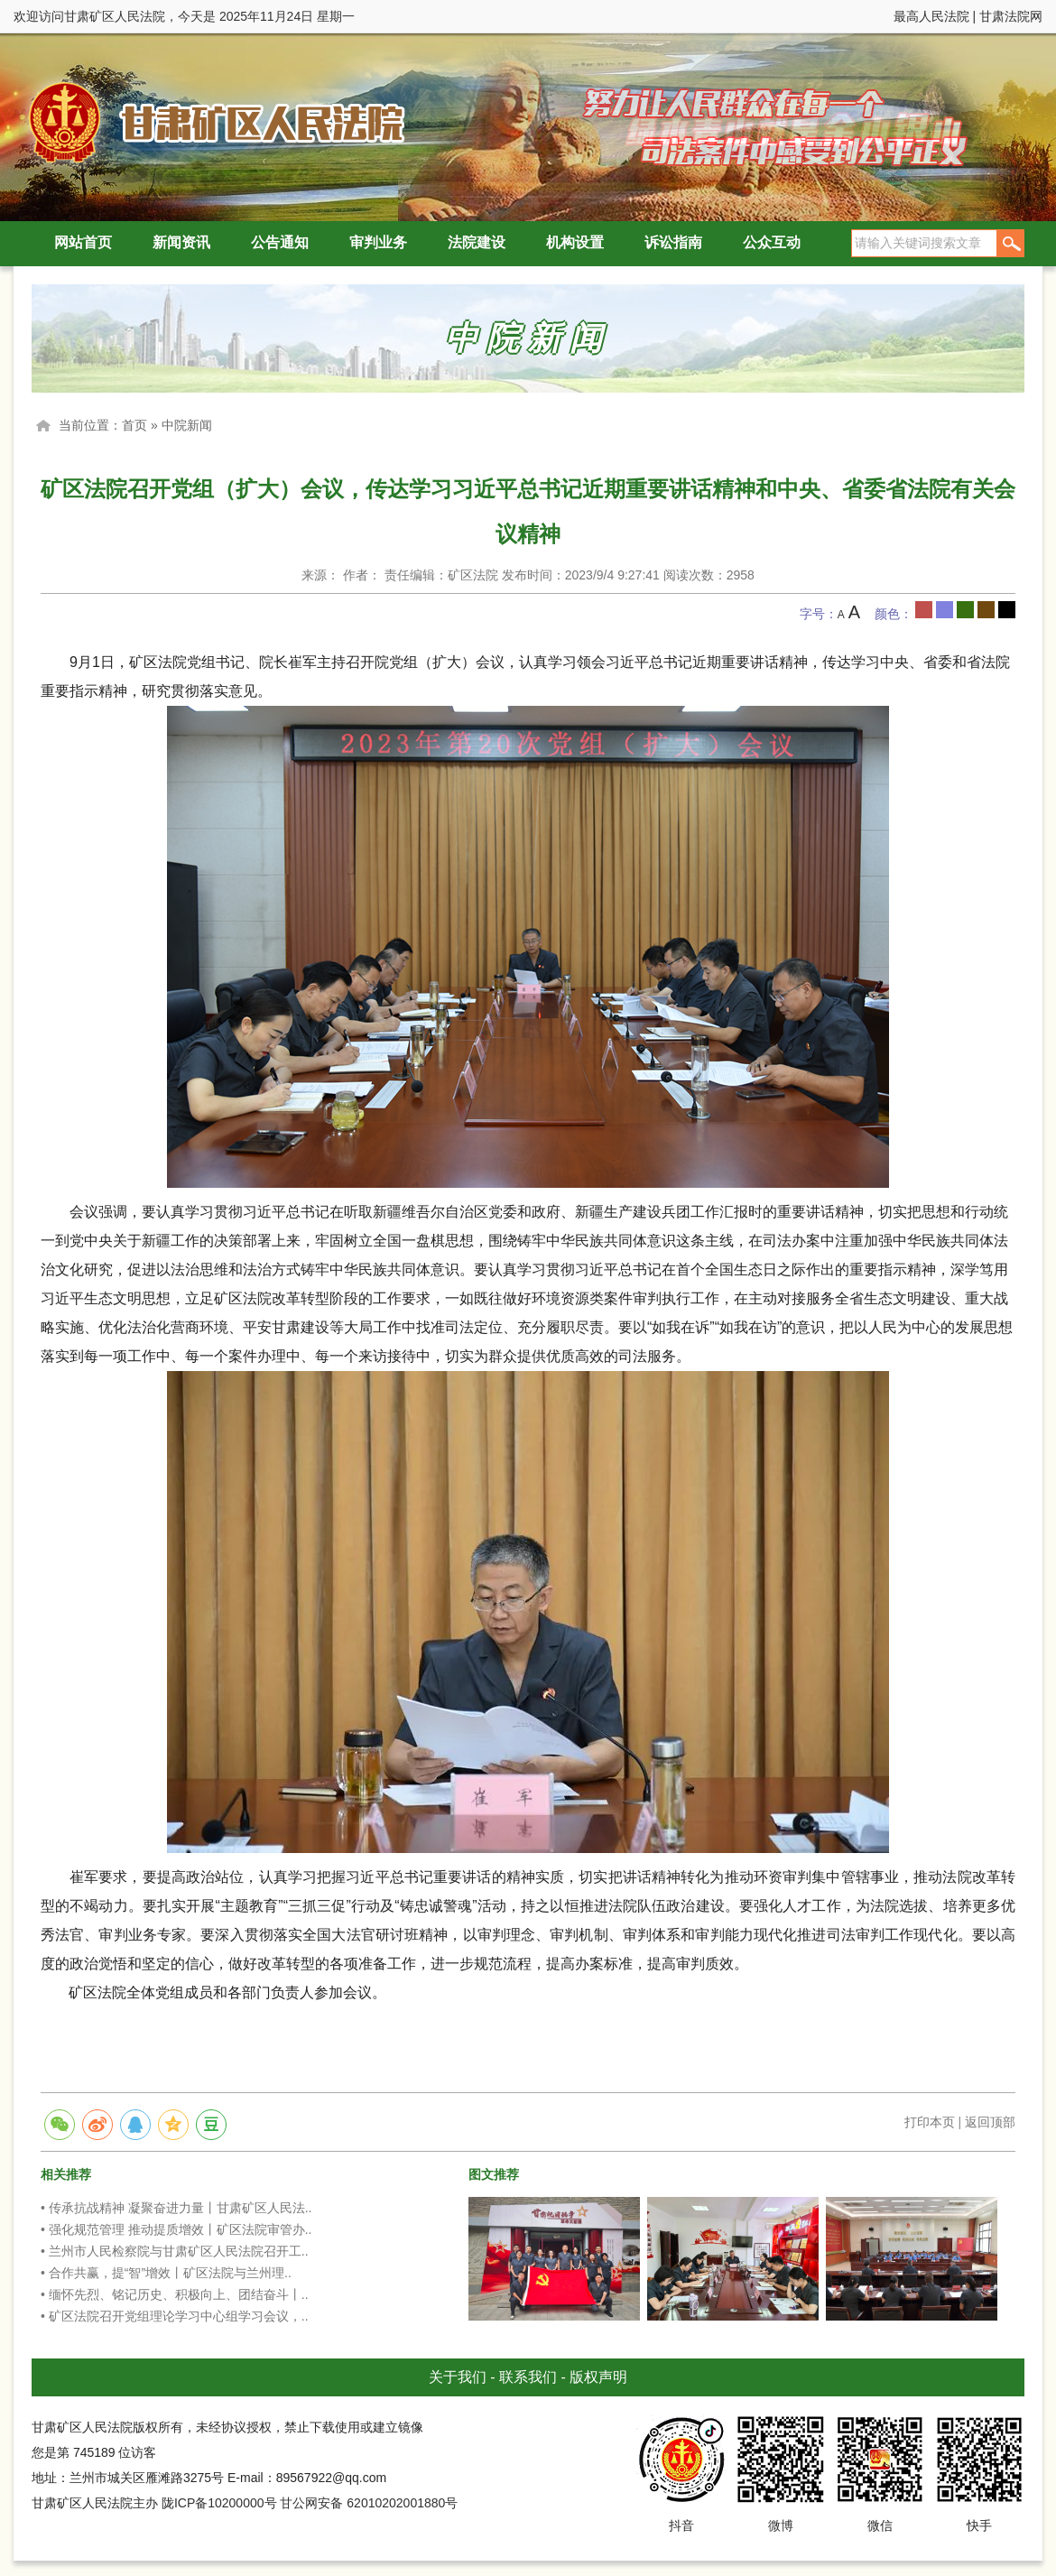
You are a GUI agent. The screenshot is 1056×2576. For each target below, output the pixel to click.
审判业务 (378, 242)
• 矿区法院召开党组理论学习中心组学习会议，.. (175, 2316)
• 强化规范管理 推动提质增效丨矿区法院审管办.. (176, 2229)
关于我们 (457, 2377)
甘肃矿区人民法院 (212, 121)
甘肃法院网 (1010, 16)
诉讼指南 (673, 242)
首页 (134, 425)
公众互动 (772, 242)
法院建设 (476, 242)
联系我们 (528, 2377)
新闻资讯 (181, 242)
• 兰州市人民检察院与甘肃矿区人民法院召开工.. (175, 2251)
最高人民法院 (931, 16)
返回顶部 (990, 2122)
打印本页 (929, 2122)
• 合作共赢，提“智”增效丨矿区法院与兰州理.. (166, 2273)
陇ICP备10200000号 (219, 2503)
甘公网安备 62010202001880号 (369, 2503)
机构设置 (575, 242)
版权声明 (598, 2377)
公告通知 (280, 242)
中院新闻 (187, 425)
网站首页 (83, 242)
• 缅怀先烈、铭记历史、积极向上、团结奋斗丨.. (175, 2294)
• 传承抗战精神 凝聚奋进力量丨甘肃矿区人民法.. (176, 2208)
